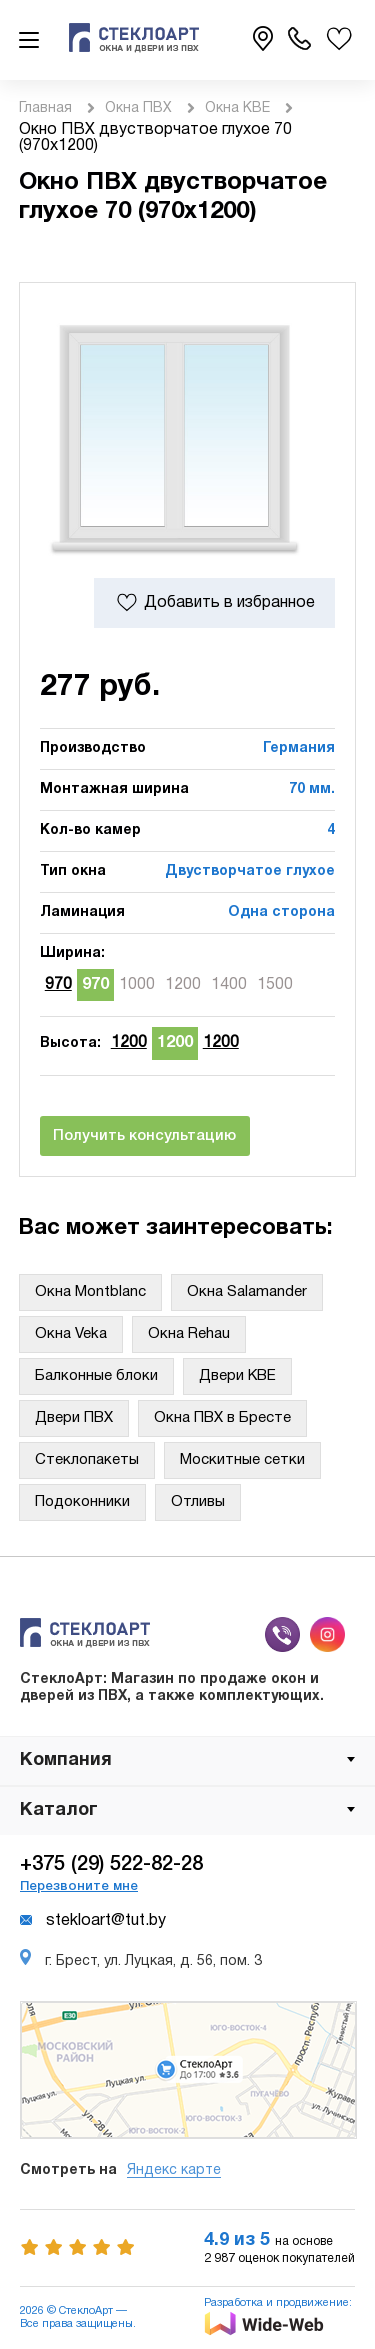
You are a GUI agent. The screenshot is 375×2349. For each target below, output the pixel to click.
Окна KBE (237, 108)
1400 (229, 985)
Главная (45, 108)
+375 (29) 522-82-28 (111, 1865)
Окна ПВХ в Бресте (222, 1418)
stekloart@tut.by (93, 1921)
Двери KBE (237, 1376)
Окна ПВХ (138, 108)
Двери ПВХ (74, 1418)
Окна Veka (71, 1334)
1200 (183, 985)
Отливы (198, 1502)
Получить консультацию (144, 1136)
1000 (137, 985)
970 (58, 985)
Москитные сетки (242, 1460)
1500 (275, 985)
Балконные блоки (96, 1376)
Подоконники (82, 1502)
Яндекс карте (174, 2170)
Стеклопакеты (87, 1460)
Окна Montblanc (90, 1292)
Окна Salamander (247, 1292)
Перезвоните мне (79, 1886)
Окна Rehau (189, 1334)
